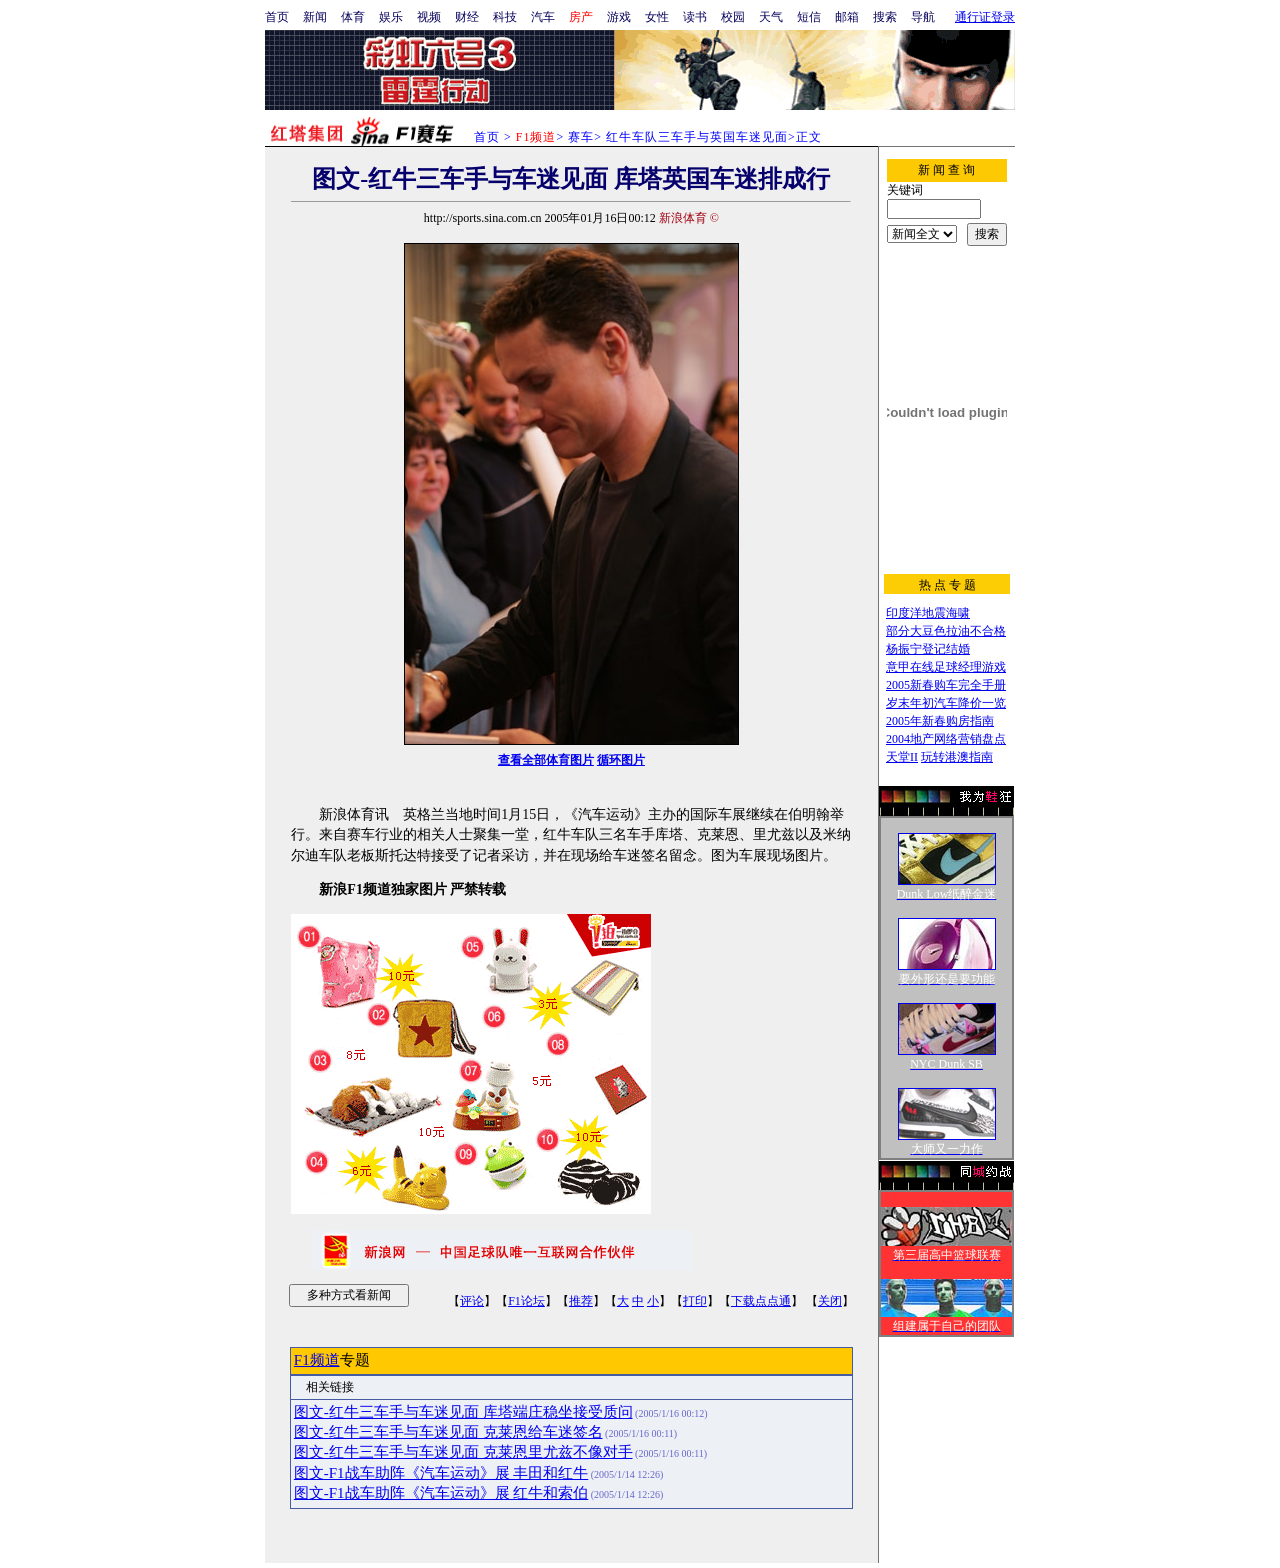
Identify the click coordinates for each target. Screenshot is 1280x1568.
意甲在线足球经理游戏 (946, 667)
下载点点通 (761, 1301)
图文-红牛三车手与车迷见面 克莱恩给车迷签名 (448, 1432)
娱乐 (391, 17)
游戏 (619, 17)
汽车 (543, 17)
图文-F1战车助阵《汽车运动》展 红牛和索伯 (441, 1493)
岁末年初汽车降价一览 (946, 703)
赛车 (581, 137)
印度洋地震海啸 (928, 613)
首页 (277, 17)
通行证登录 (985, 17)
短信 (809, 17)
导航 (923, 17)
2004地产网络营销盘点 (946, 739)
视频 (429, 17)
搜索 (885, 17)
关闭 (830, 1301)
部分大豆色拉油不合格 (946, 631)
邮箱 (847, 17)
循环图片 (621, 760)
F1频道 (317, 1360)
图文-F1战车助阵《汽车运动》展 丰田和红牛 (441, 1473)
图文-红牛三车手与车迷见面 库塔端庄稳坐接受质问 (463, 1412)
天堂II (902, 757)
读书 (695, 17)
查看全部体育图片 (546, 760)
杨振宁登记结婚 (928, 649)
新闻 (315, 17)
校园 (733, 17)
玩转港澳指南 (957, 757)
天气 (771, 17)
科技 (505, 17)
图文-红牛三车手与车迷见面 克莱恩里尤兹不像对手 (463, 1452)
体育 (353, 17)
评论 (472, 1301)
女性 (657, 17)
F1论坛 (526, 1301)
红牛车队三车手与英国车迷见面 (697, 137)
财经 (467, 17)
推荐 (581, 1301)
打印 (695, 1301)
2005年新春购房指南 (940, 721)
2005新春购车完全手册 (946, 685)
